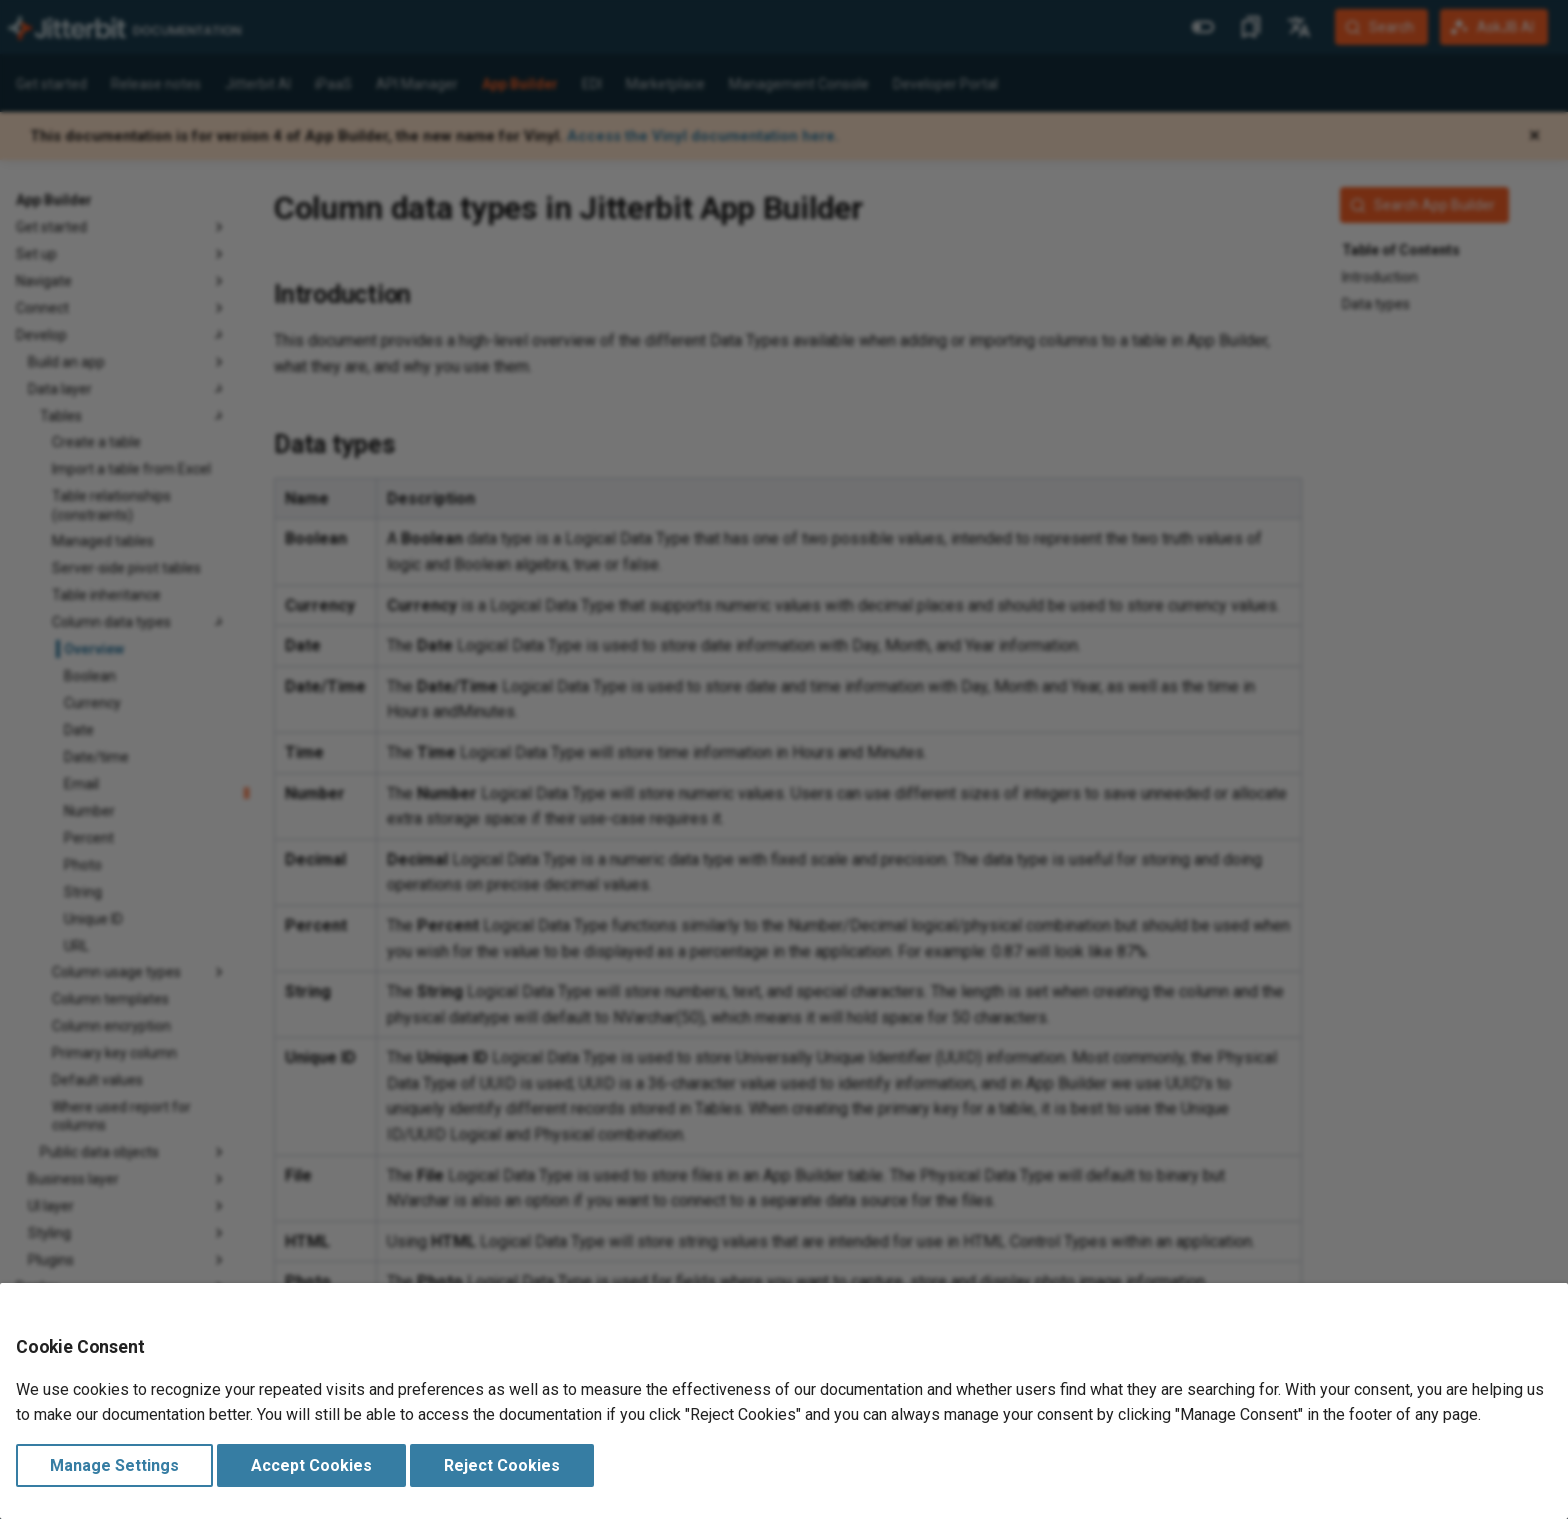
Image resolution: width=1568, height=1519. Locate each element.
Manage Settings (114, 1465)
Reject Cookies (502, 1465)
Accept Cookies (311, 1465)
